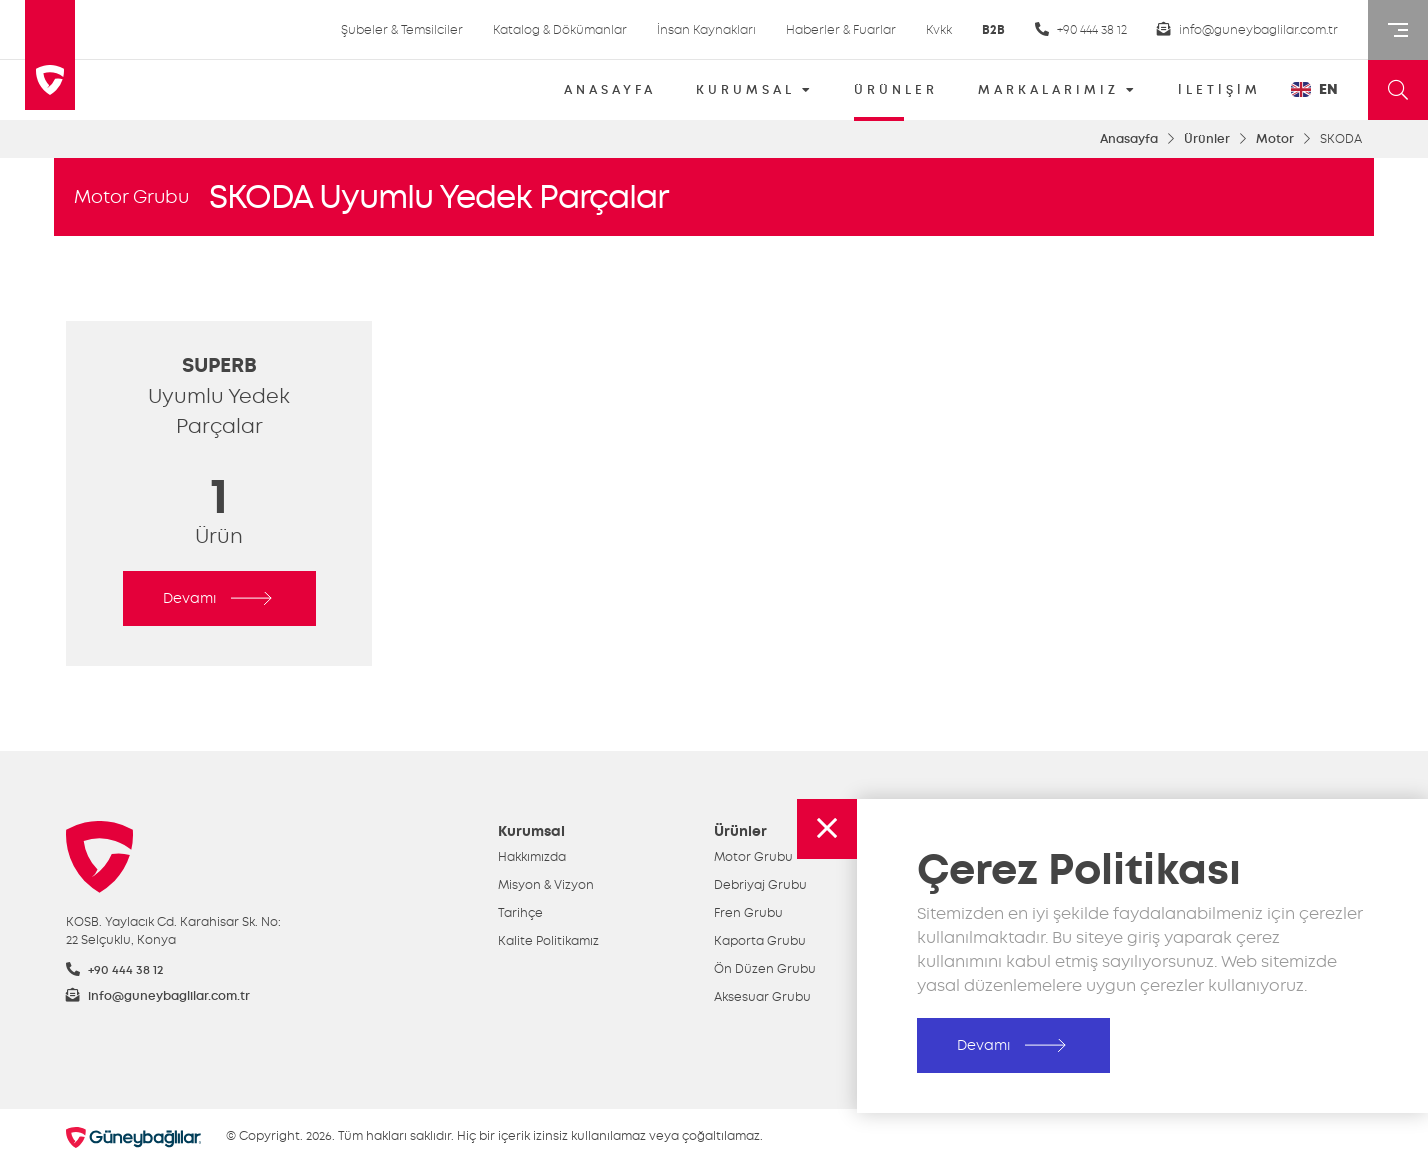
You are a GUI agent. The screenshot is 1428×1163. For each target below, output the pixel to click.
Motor (1275, 139)
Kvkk (939, 30)
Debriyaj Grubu (760, 885)
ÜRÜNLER (896, 96)
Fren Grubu (748, 913)
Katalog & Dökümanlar (560, 30)
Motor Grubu (131, 197)
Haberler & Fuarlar (841, 30)
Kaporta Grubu (760, 941)
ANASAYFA (610, 90)
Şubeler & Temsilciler (402, 30)
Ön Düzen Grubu (765, 969)
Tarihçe (520, 913)
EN (1314, 89)
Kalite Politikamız (548, 941)
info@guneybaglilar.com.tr (1247, 29)
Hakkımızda (532, 857)
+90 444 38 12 (1081, 29)
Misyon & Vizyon (546, 885)
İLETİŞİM (1219, 90)
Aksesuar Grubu (762, 997)
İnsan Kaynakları (706, 30)
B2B (993, 30)
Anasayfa (1129, 139)
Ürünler (1207, 139)
